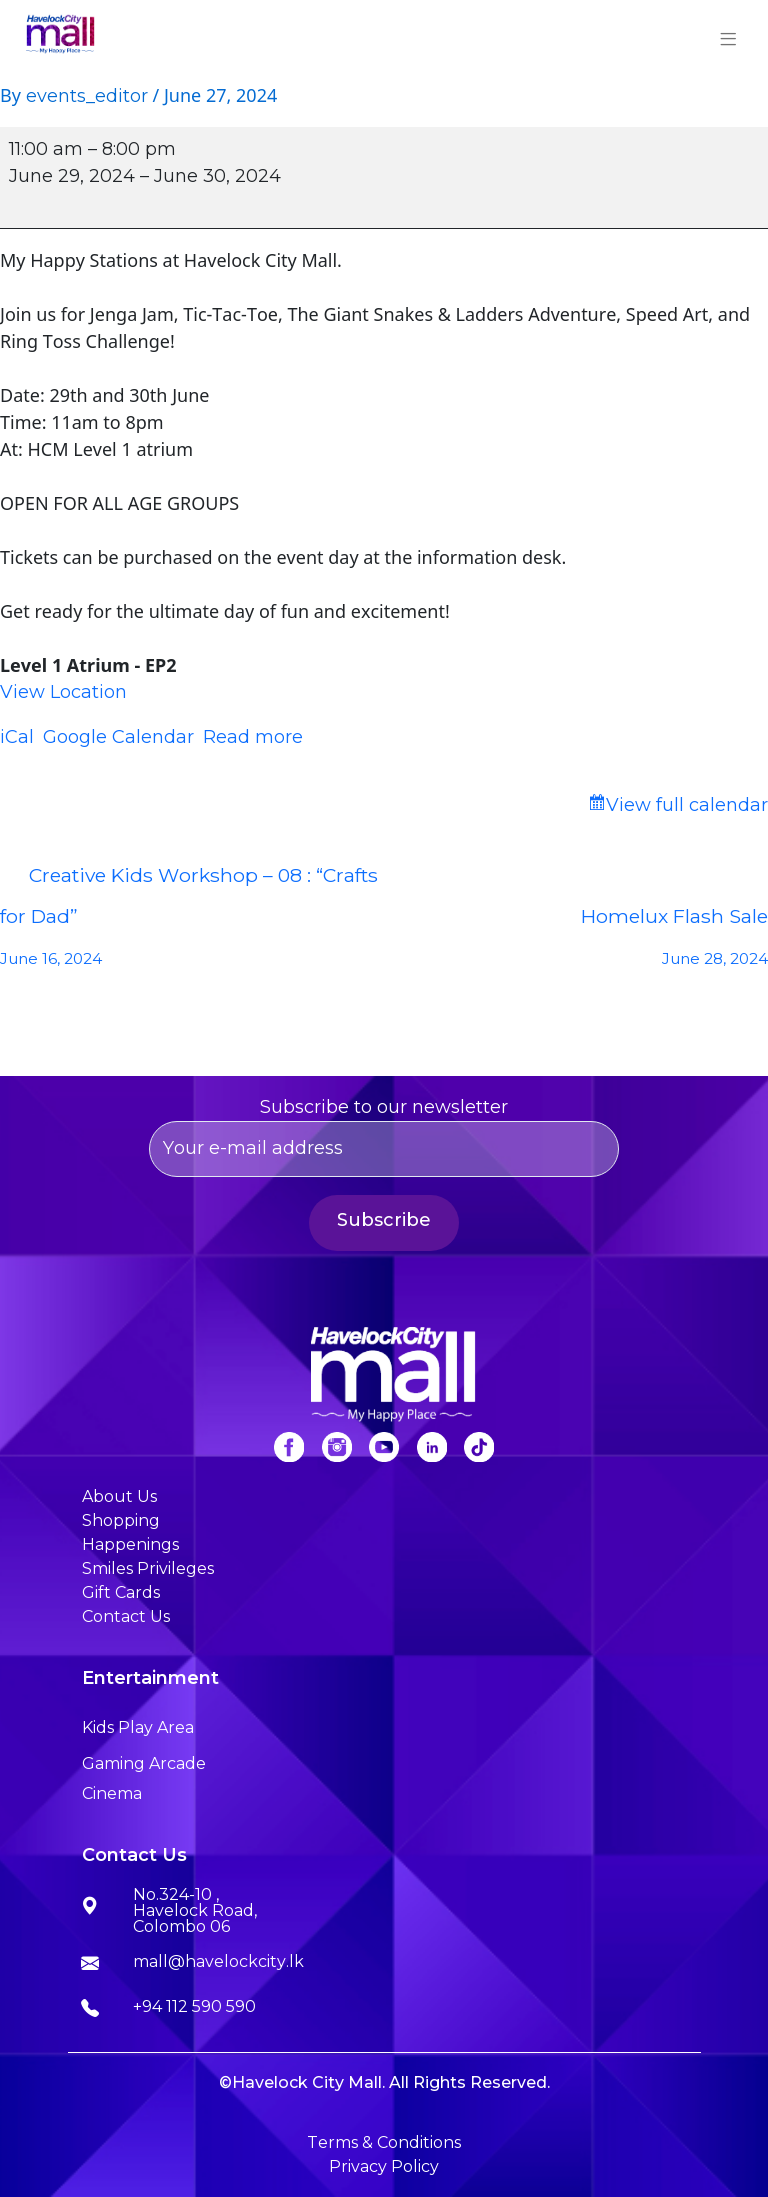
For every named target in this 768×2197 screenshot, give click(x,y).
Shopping (121, 1520)
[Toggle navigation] (729, 36)
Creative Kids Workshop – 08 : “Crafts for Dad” (192, 921)
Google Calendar (118, 737)
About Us (119, 1496)
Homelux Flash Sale (576, 942)
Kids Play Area (138, 1727)
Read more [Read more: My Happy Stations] (253, 737)
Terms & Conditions (384, 2142)
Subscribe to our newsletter (384, 1136)
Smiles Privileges (148, 1568)
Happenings (130, 1544)
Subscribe (384, 1220)
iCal (17, 737)
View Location (63, 692)
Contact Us (126, 1616)
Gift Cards (121, 1592)
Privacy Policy (384, 2166)
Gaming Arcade (144, 1763)
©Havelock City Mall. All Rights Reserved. (384, 2082)
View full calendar (687, 805)
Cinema (112, 1793)
